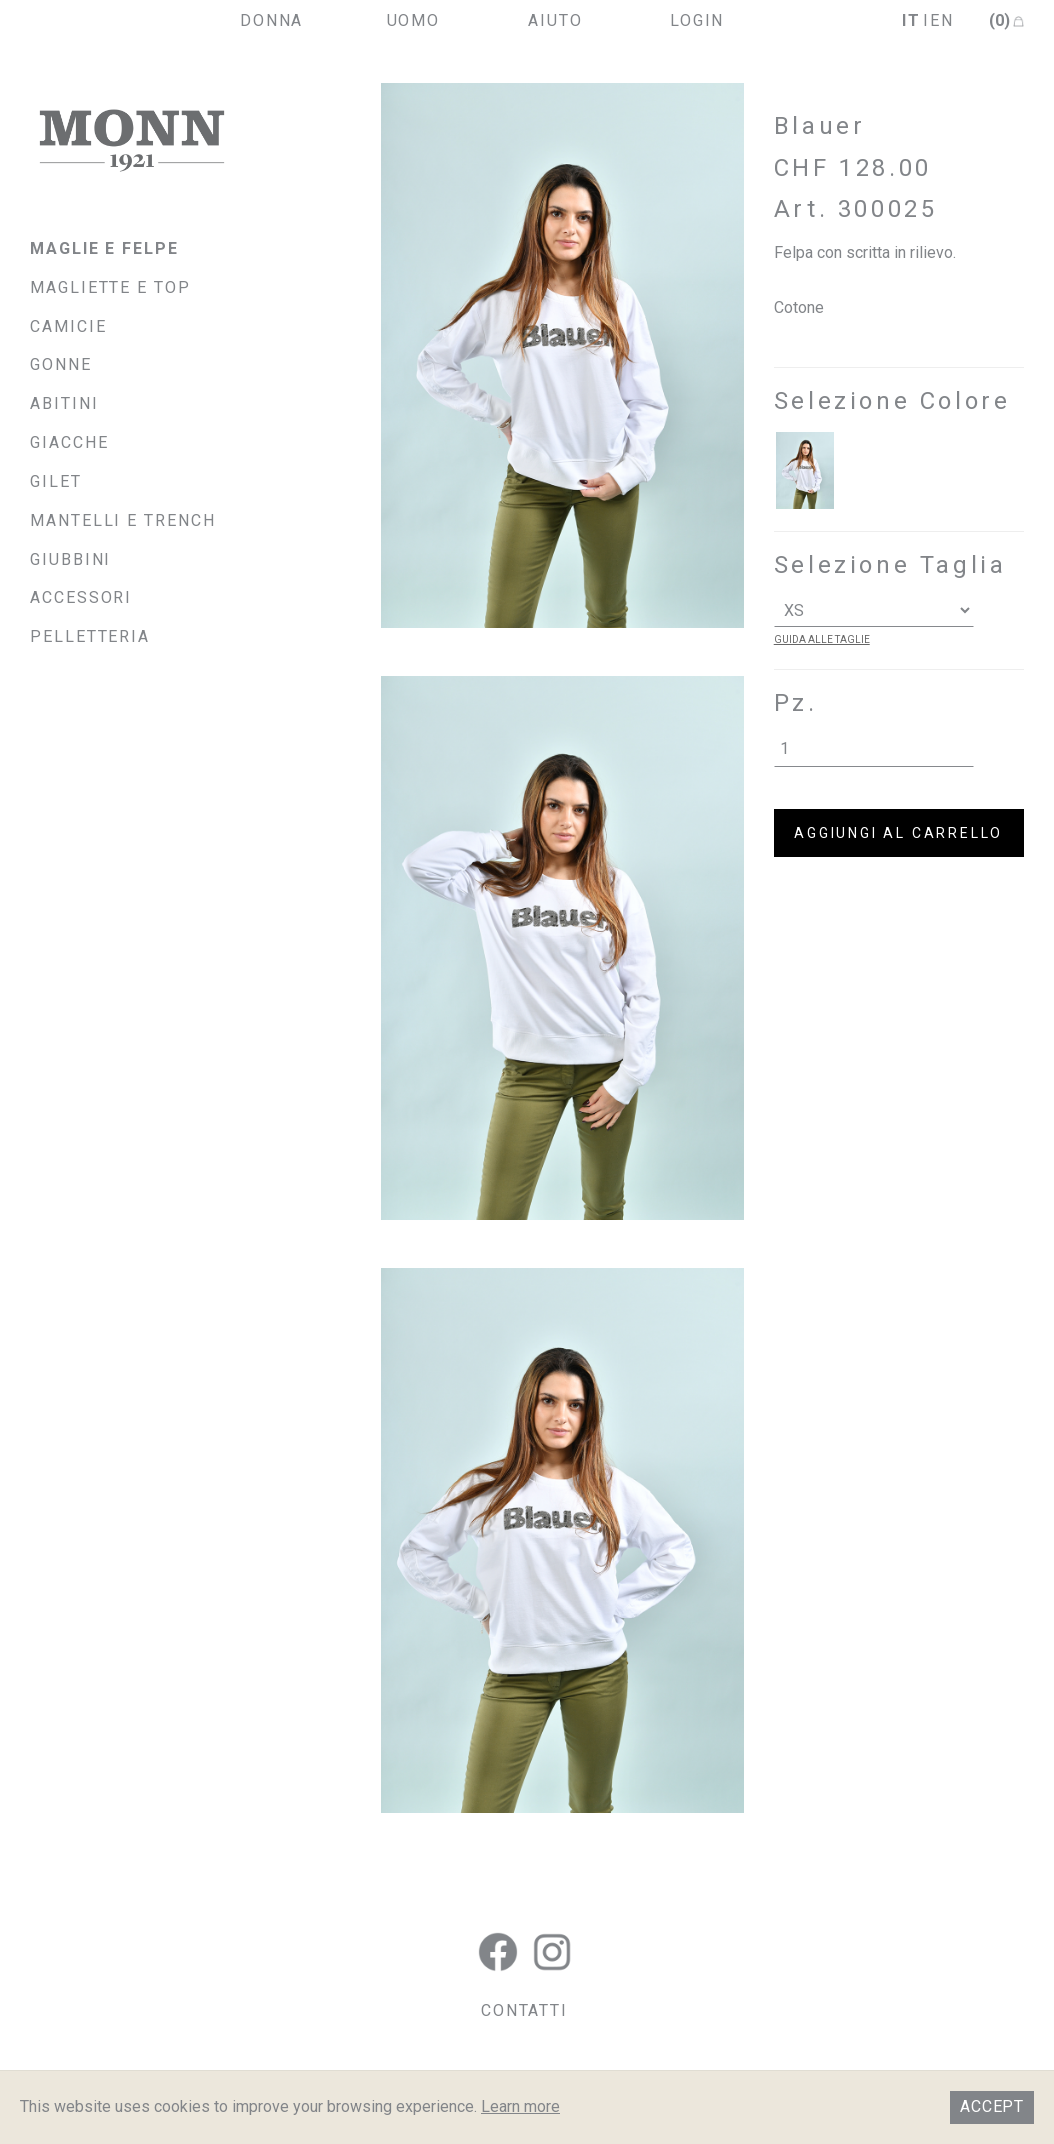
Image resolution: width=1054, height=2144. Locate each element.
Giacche (69, 442)
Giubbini (70, 559)
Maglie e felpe (104, 248)
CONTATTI (524, 2010)
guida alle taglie (822, 639)
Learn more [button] (520, 2106)
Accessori (81, 597)
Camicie (68, 326)
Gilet (56, 481)
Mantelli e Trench (123, 520)
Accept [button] (992, 2106)
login (697, 20)
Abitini (64, 403)
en (942, 20)
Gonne (61, 364)
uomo (414, 20)
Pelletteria (90, 636)
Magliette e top (110, 287)
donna (272, 20)
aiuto (555, 20)
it (911, 20)
